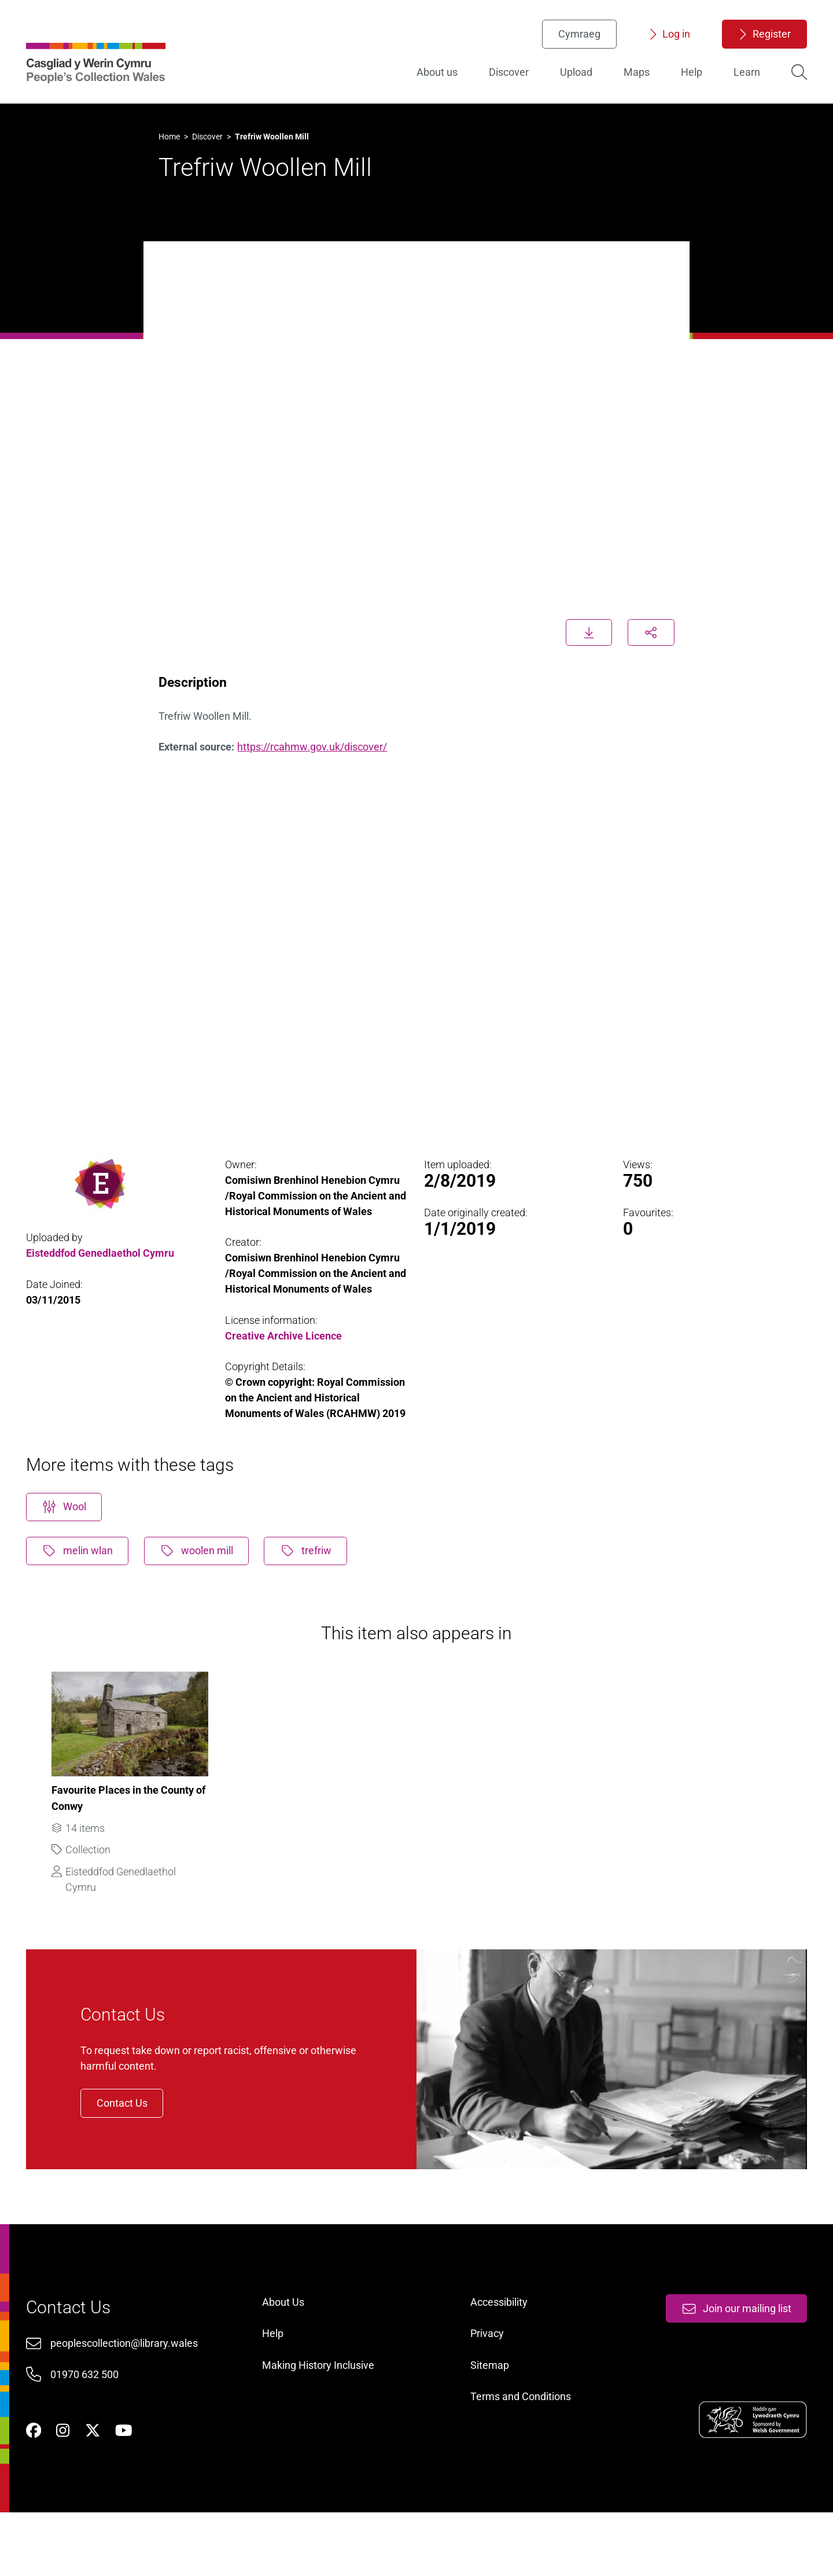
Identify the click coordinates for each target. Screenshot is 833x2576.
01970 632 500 (90, 2429)
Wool (70, 1529)
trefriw (315, 1574)
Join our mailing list (730, 2361)
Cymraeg (573, 38)
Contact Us (135, 2142)
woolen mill (204, 1574)
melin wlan (83, 1574)
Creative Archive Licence (286, 1339)
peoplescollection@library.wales (130, 2397)
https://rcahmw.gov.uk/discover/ (316, 741)
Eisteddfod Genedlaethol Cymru (105, 1256)
